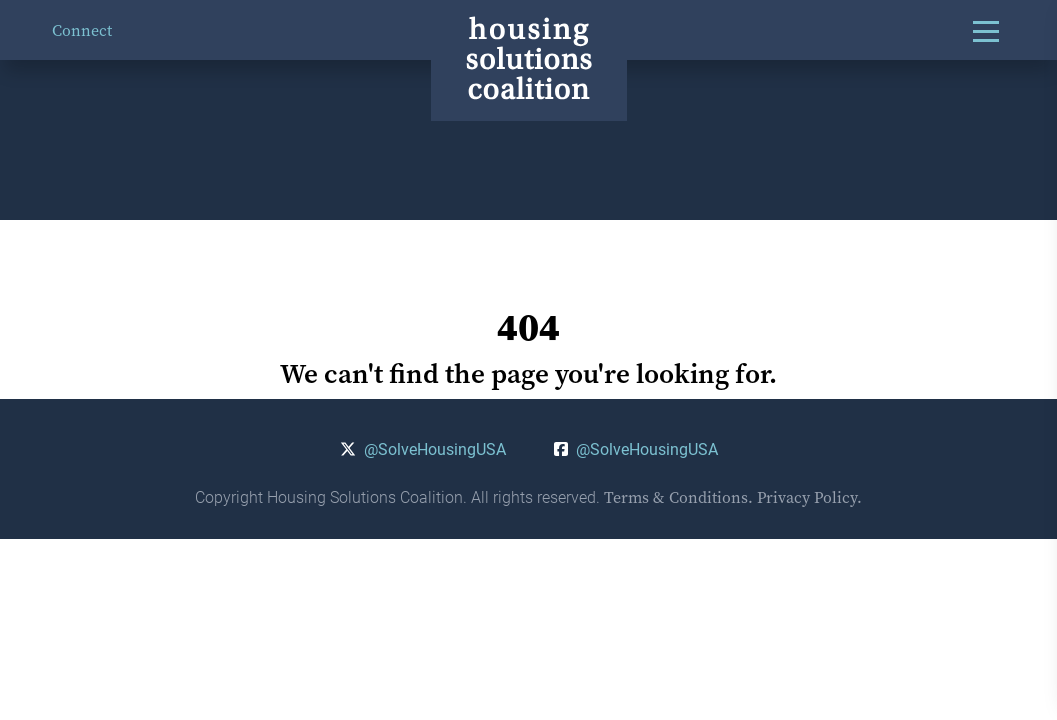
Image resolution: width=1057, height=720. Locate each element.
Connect (82, 30)
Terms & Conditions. (678, 497)
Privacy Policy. (809, 497)
